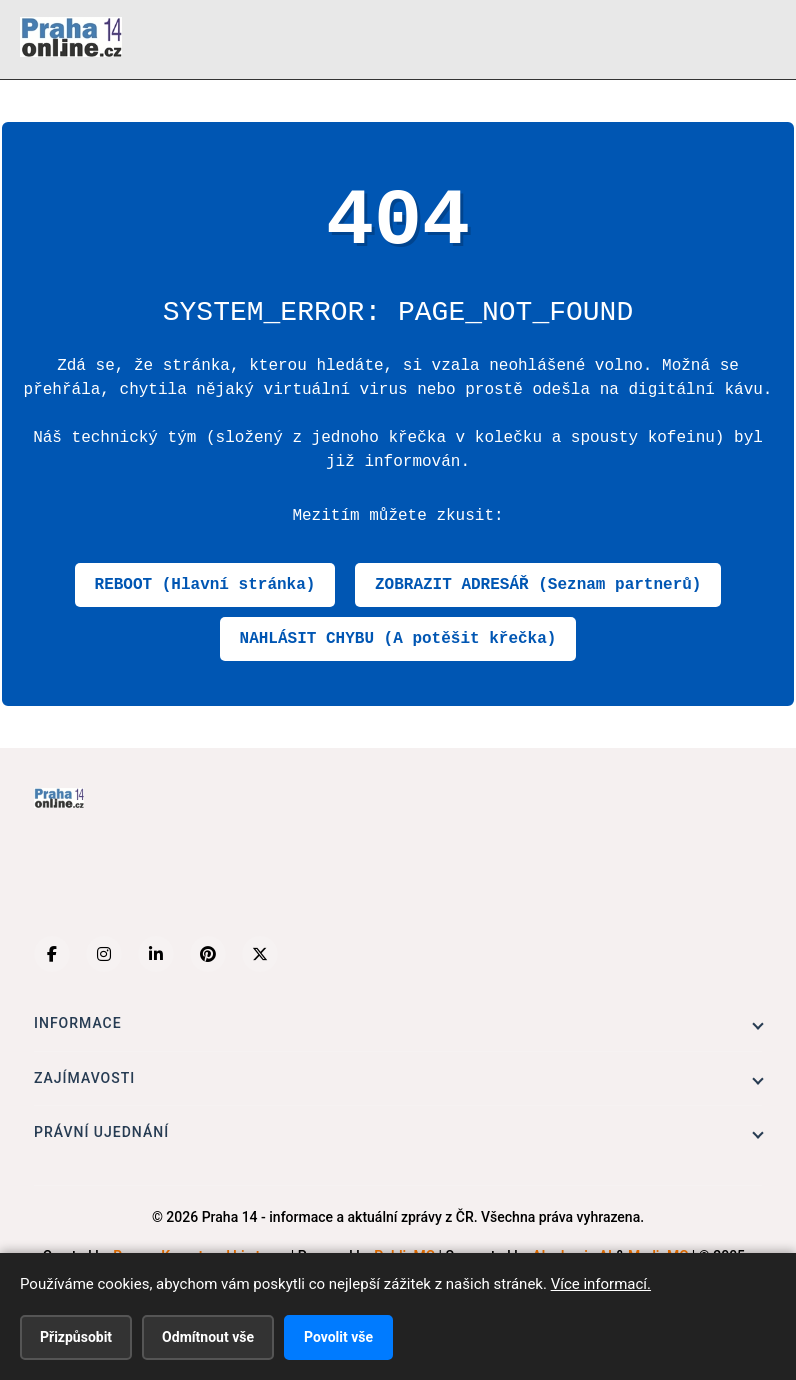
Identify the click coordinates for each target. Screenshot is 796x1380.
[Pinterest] (208, 954)
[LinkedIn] (156, 954)
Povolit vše (338, 1337)
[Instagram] (104, 954)
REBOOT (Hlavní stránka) (205, 585)
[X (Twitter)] (260, 954)
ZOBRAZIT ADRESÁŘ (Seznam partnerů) (538, 585)
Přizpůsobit (76, 1337)
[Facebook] (52, 954)
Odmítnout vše (208, 1337)
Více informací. (601, 1284)
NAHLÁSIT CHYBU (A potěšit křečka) (398, 639)
